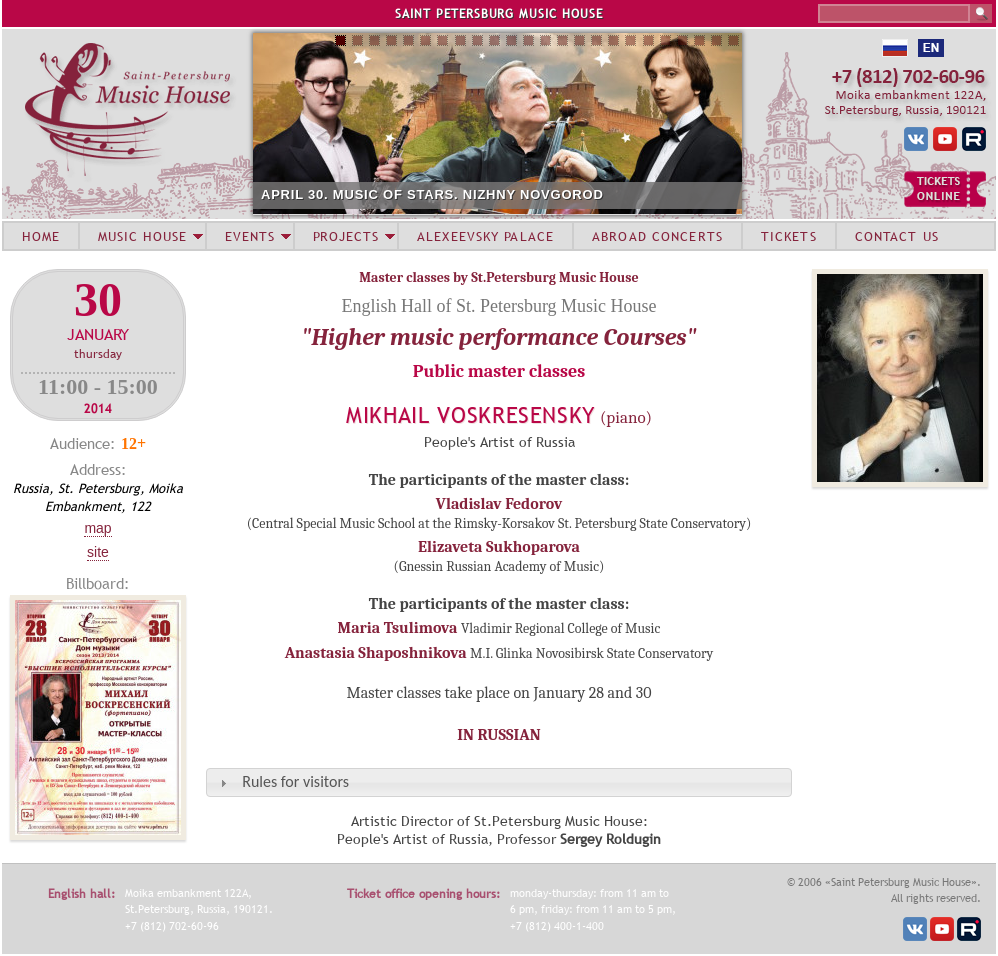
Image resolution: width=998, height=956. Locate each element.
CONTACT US (897, 236)
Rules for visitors (295, 781)
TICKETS (789, 236)
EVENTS (250, 236)
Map (97, 528)
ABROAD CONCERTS (657, 236)
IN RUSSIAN (498, 735)
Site (98, 552)
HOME (41, 236)
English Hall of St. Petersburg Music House (498, 306)
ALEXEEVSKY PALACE (485, 236)
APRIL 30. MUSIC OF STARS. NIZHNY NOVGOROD (432, 194)
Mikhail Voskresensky (471, 415)
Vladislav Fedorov (499, 504)
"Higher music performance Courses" (498, 337)
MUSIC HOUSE (142, 236)
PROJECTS (346, 236)
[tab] (499, 782)
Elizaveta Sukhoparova (499, 547)
